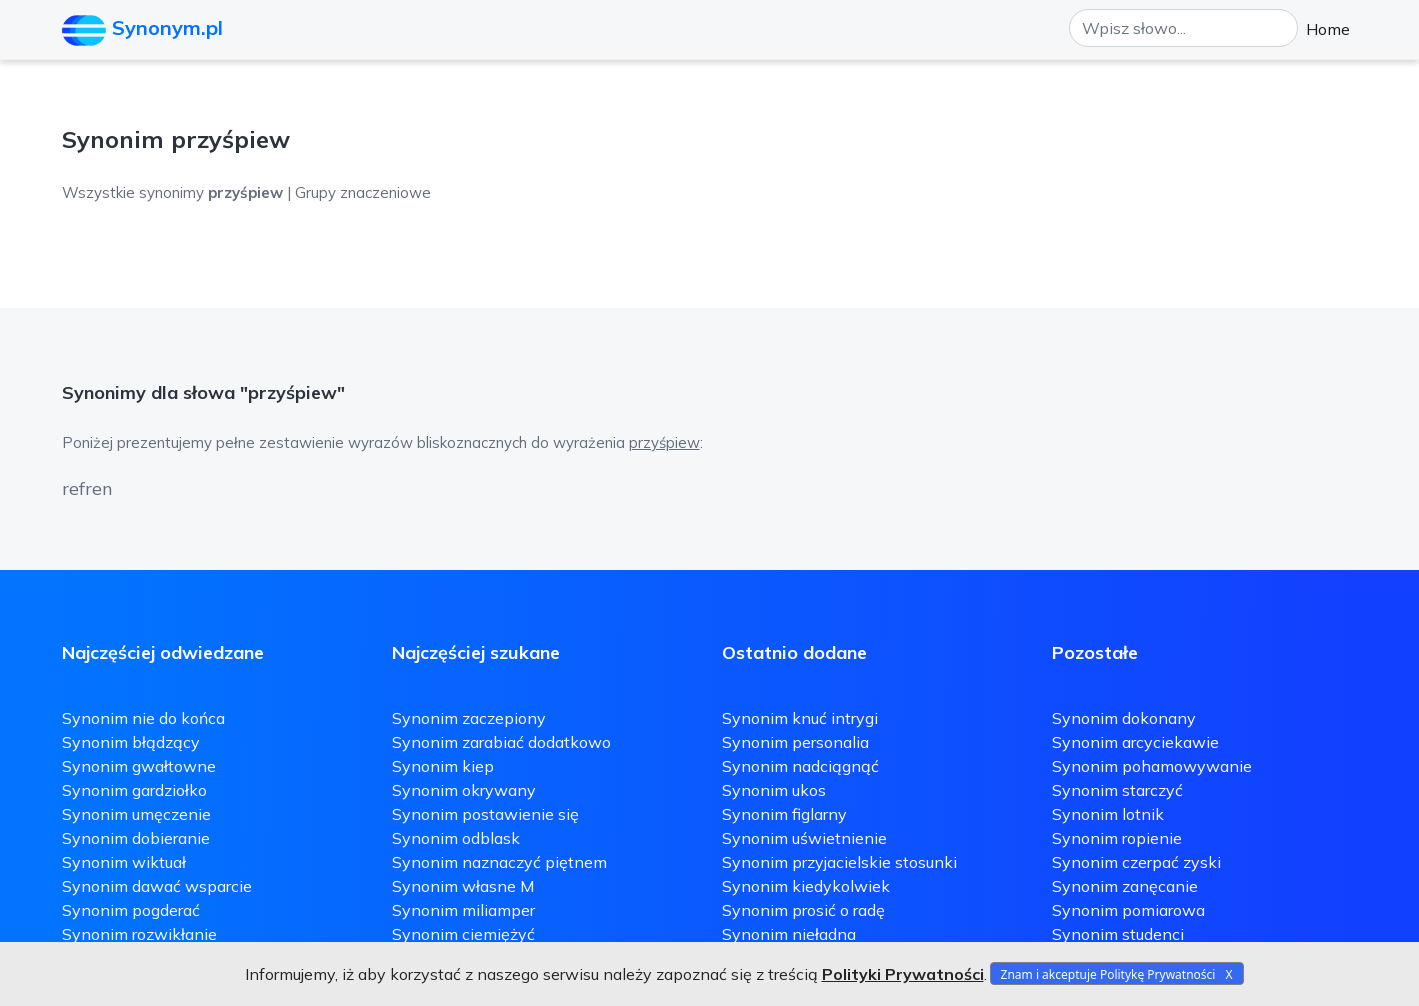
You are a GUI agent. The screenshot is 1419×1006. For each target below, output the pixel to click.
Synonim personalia (795, 742)
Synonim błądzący (131, 742)
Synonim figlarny (784, 814)
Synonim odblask (456, 838)
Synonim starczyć (1117, 790)
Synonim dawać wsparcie (157, 886)
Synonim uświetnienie (804, 838)
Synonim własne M (463, 886)
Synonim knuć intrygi (800, 718)
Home (1328, 29)
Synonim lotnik (1108, 814)
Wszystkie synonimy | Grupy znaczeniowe (246, 192)
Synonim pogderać (131, 910)
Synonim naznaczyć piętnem (499, 862)
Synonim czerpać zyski (1136, 862)
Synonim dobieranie (136, 838)
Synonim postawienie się (485, 814)
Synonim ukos (774, 790)
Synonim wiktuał (124, 862)
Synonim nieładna (789, 934)
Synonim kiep (443, 766)
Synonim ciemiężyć (463, 934)
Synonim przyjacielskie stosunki (839, 862)
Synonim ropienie (1117, 838)
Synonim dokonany (1124, 718)
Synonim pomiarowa (1128, 910)
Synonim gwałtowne (139, 766)
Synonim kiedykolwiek (806, 886)
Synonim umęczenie (136, 814)
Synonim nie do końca (143, 718)
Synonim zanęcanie (1125, 886)
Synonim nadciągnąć (800, 766)
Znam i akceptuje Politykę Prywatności (1108, 974)
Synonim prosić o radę (803, 910)
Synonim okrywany (464, 790)
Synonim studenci (1118, 934)
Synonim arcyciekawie (1135, 742)
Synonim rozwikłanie (139, 934)
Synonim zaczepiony (469, 718)
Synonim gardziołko (134, 790)
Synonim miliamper (463, 910)
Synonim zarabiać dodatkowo (501, 742)
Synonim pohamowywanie (1152, 766)
